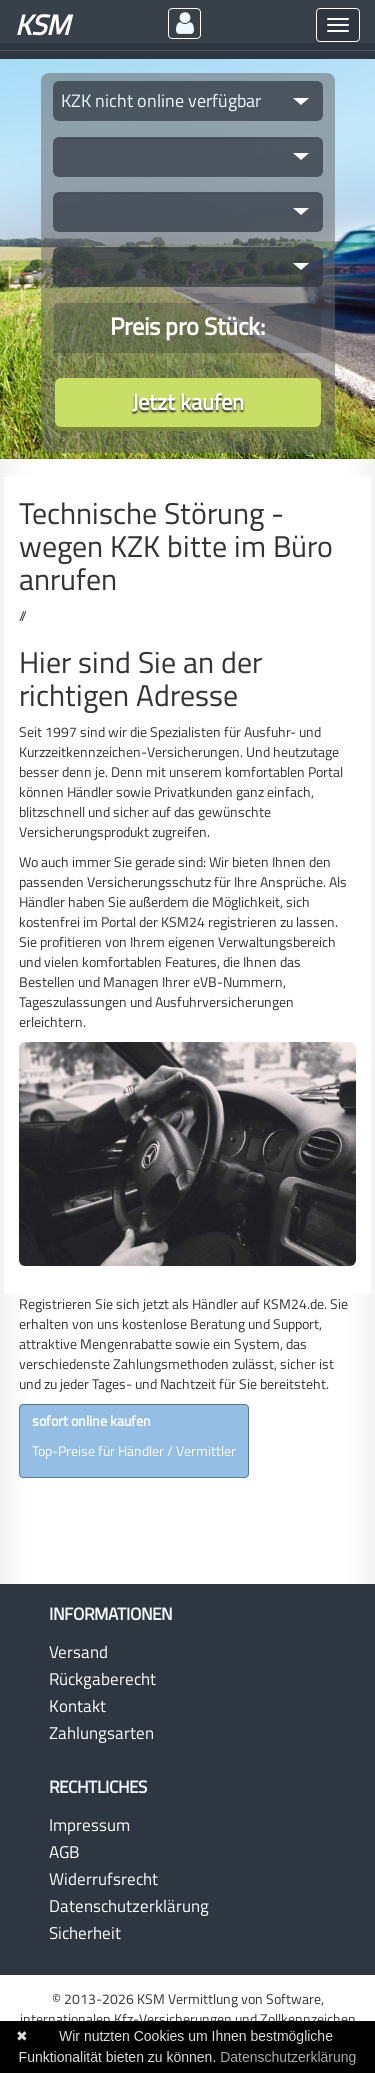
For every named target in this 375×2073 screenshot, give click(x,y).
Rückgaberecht (102, 1679)
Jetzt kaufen (188, 402)
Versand (78, 1652)
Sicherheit (85, 1933)
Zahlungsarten (101, 1733)
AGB (64, 1852)
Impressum (89, 1825)
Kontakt (77, 1706)
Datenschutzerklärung (129, 1906)
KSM (42, 24)
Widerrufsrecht (103, 1879)
